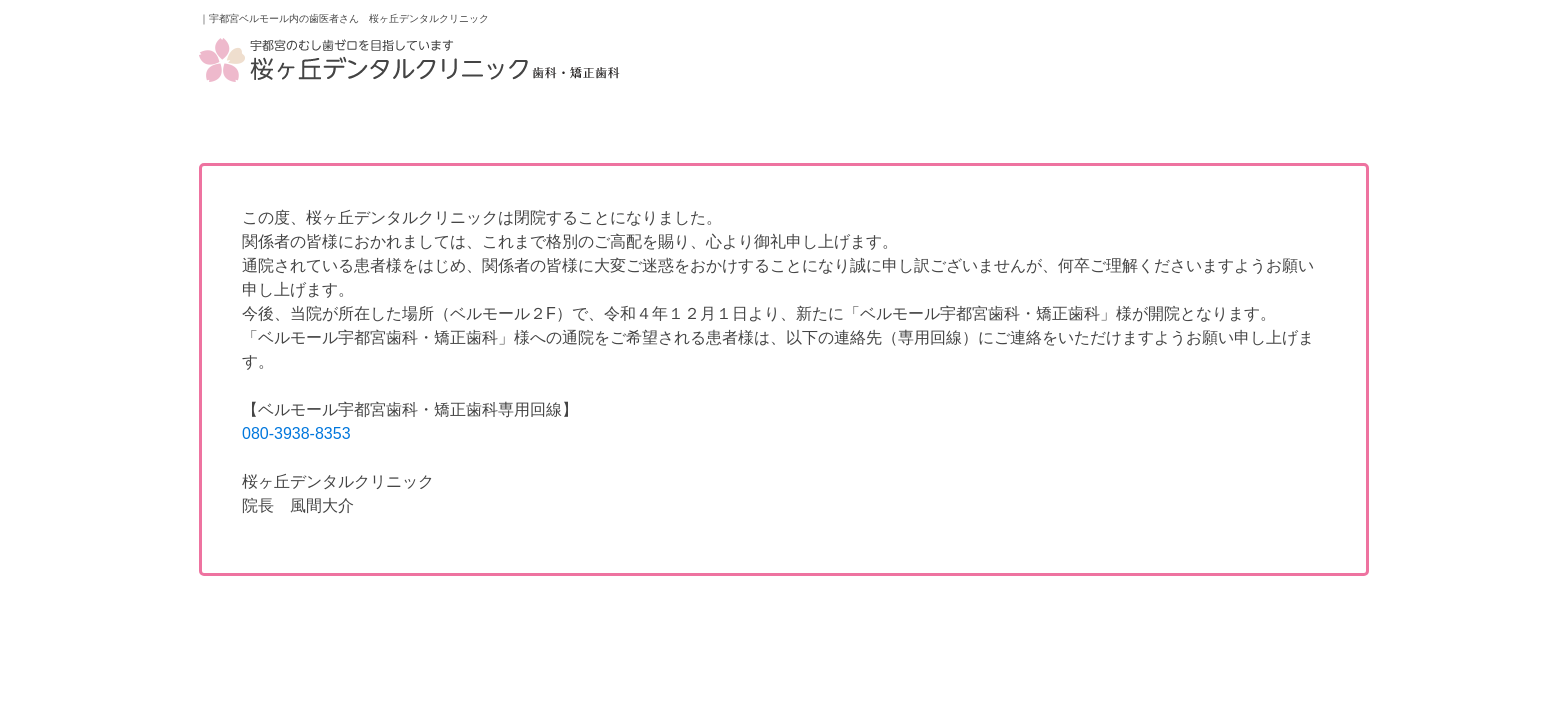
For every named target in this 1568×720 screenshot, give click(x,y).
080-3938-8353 (296, 433)
